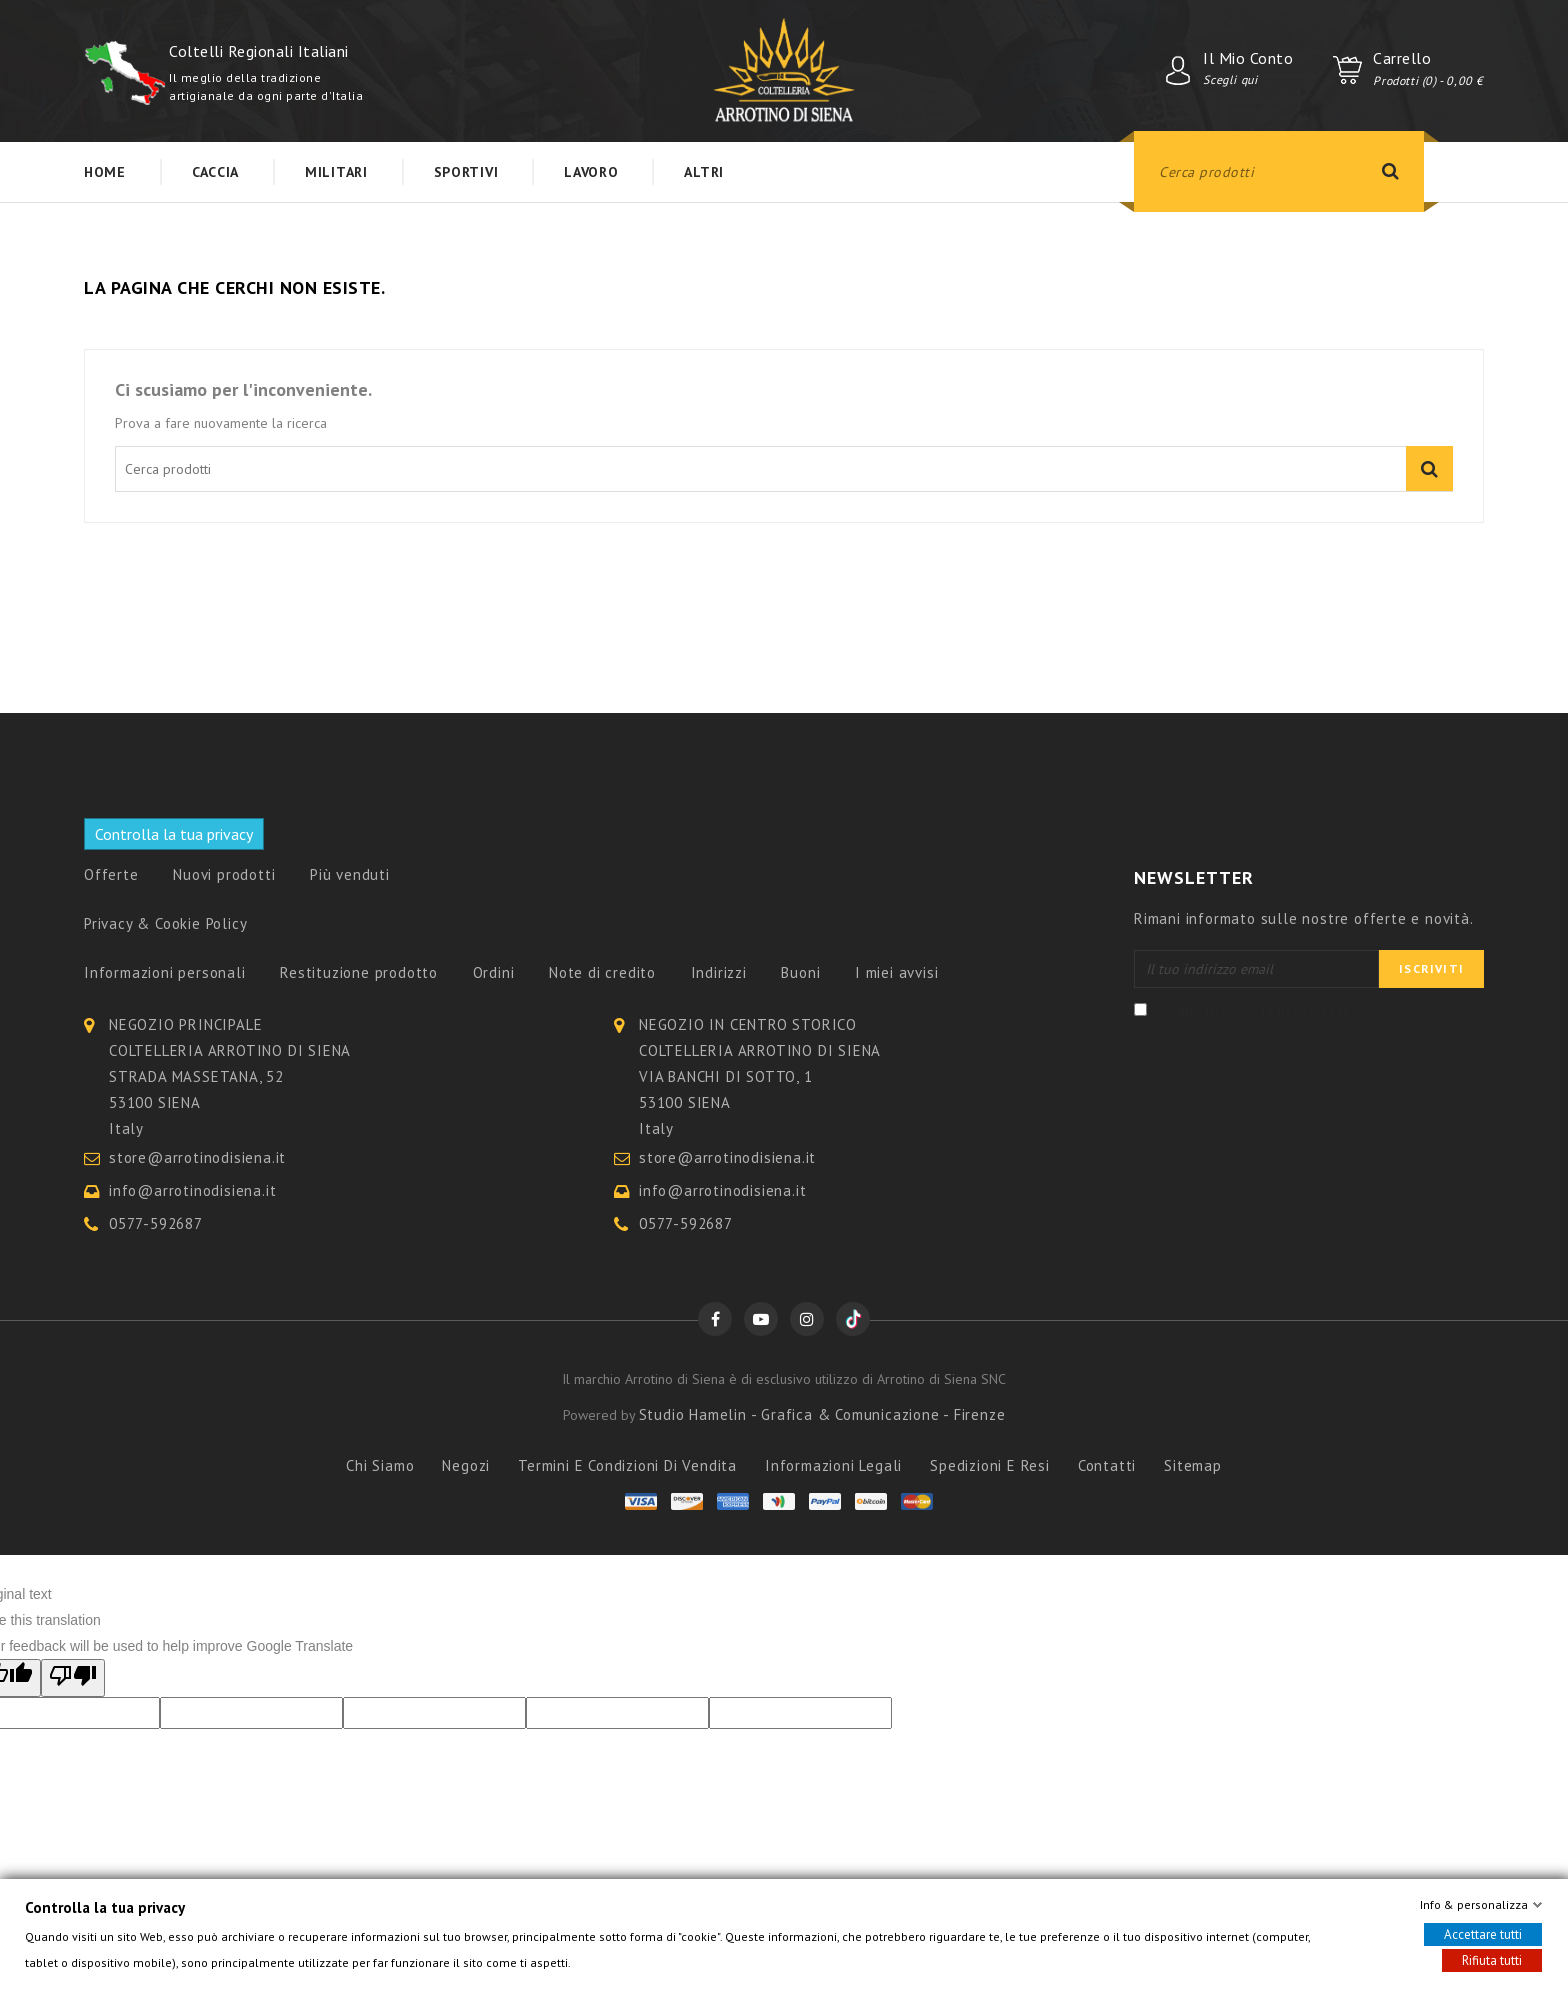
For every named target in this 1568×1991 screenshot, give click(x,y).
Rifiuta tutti (1492, 1960)
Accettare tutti (1483, 1934)
